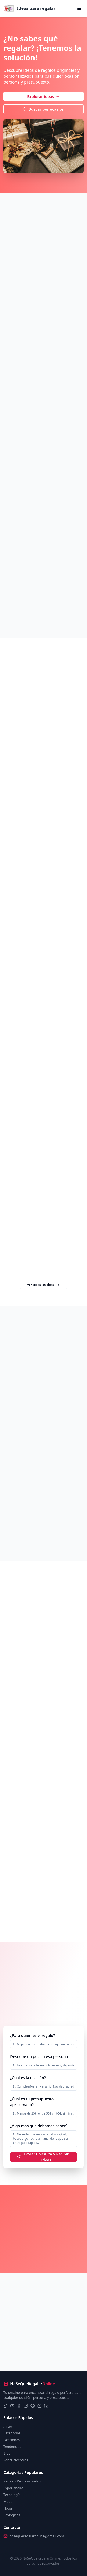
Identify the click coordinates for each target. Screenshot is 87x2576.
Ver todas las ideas (43, 1285)
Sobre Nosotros (15, 2460)
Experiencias (13, 2488)
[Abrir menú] (79, 8)
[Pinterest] (32, 2406)
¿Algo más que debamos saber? (38, 2125)
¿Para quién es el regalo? (32, 2035)
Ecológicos (11, 2515)
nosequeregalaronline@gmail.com (36, 2536)
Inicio (7, 2426)
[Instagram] (26, 2406)
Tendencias (12, 2446)
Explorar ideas (43, 96)
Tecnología (12, 2494)
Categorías (12, 2433)
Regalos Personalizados (22, 2481)
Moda (7, 2501)
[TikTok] (5, 2406)
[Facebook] (19, 2406)
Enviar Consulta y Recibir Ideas (43, 2157)
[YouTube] (12, 2406)
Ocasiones (11, 2440)
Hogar (8, 2508)
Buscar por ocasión (44, 109)
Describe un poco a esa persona (39, 2056)
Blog (7, 2453)
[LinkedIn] (46, 2406)
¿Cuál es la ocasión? (28, 2077)
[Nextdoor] (39, 2406)
